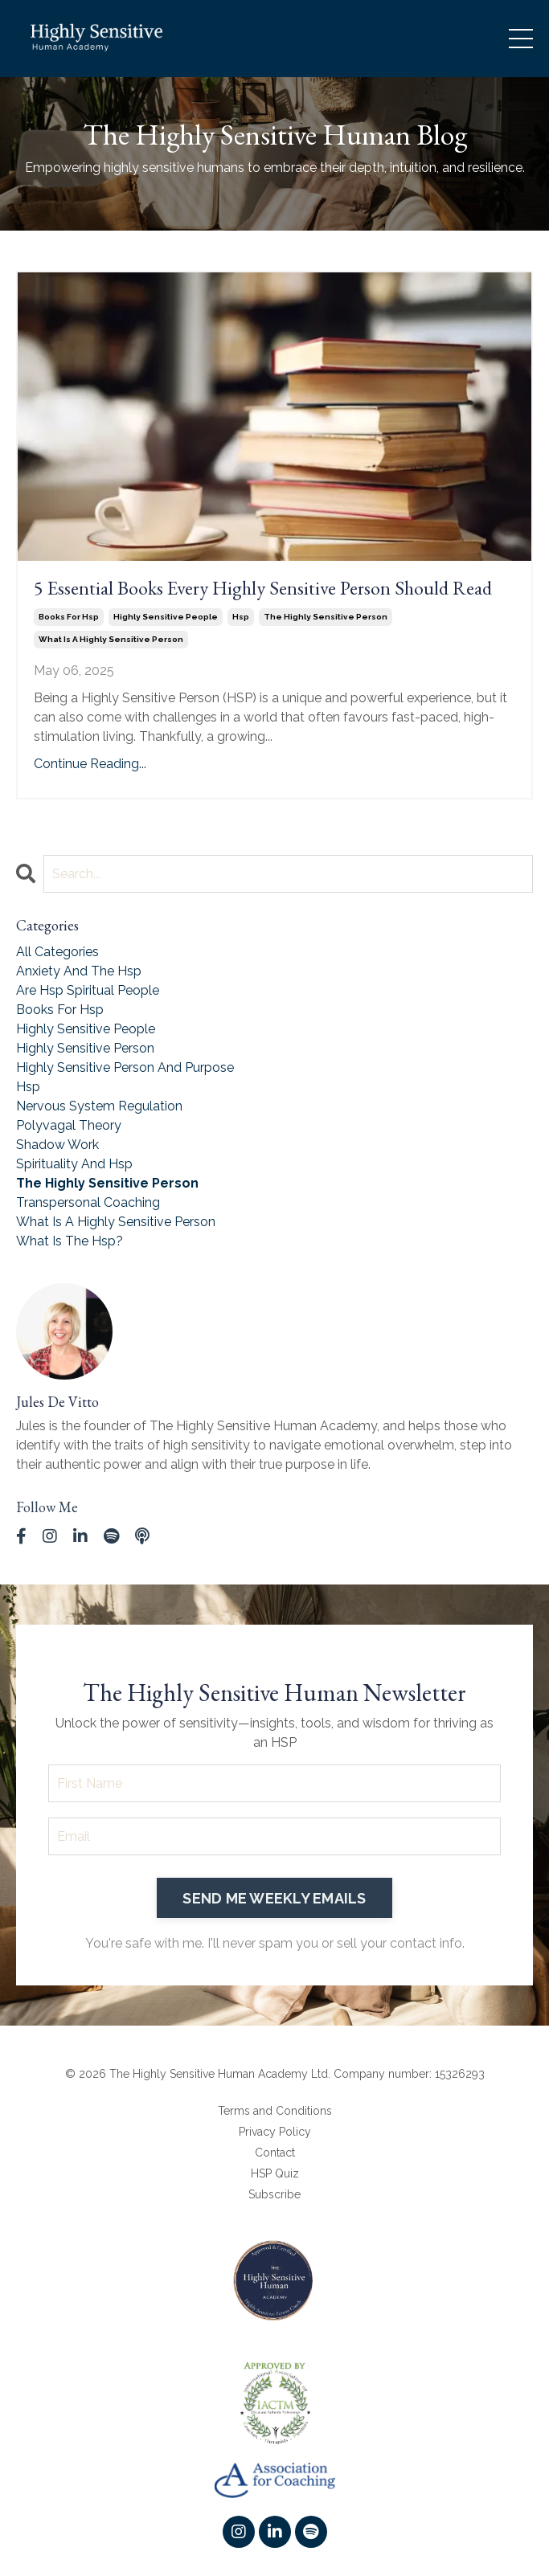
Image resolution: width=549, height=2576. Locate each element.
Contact (275, 2152)
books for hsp (69, 616)
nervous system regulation (99, 1106)
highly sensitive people (165, 616)
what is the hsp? (69, 1241)
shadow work (57, 1144)
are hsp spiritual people (87, 990)
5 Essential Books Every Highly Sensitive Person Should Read (263, 588)
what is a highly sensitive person (111, 639)
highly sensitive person (85, 1048)
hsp (240, 616)
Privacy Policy (275, 2131)
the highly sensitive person (325, 616)
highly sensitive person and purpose (125, 1067)
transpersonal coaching (88, 1202)
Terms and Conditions (275, 2110)
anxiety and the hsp (78, 971)
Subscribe (274, 2194)
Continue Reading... (90, 763)
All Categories (57, 951)
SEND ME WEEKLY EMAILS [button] (274, 1898)
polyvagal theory (68, 1125)
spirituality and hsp (74, 1163)
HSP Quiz (275, 2173)
